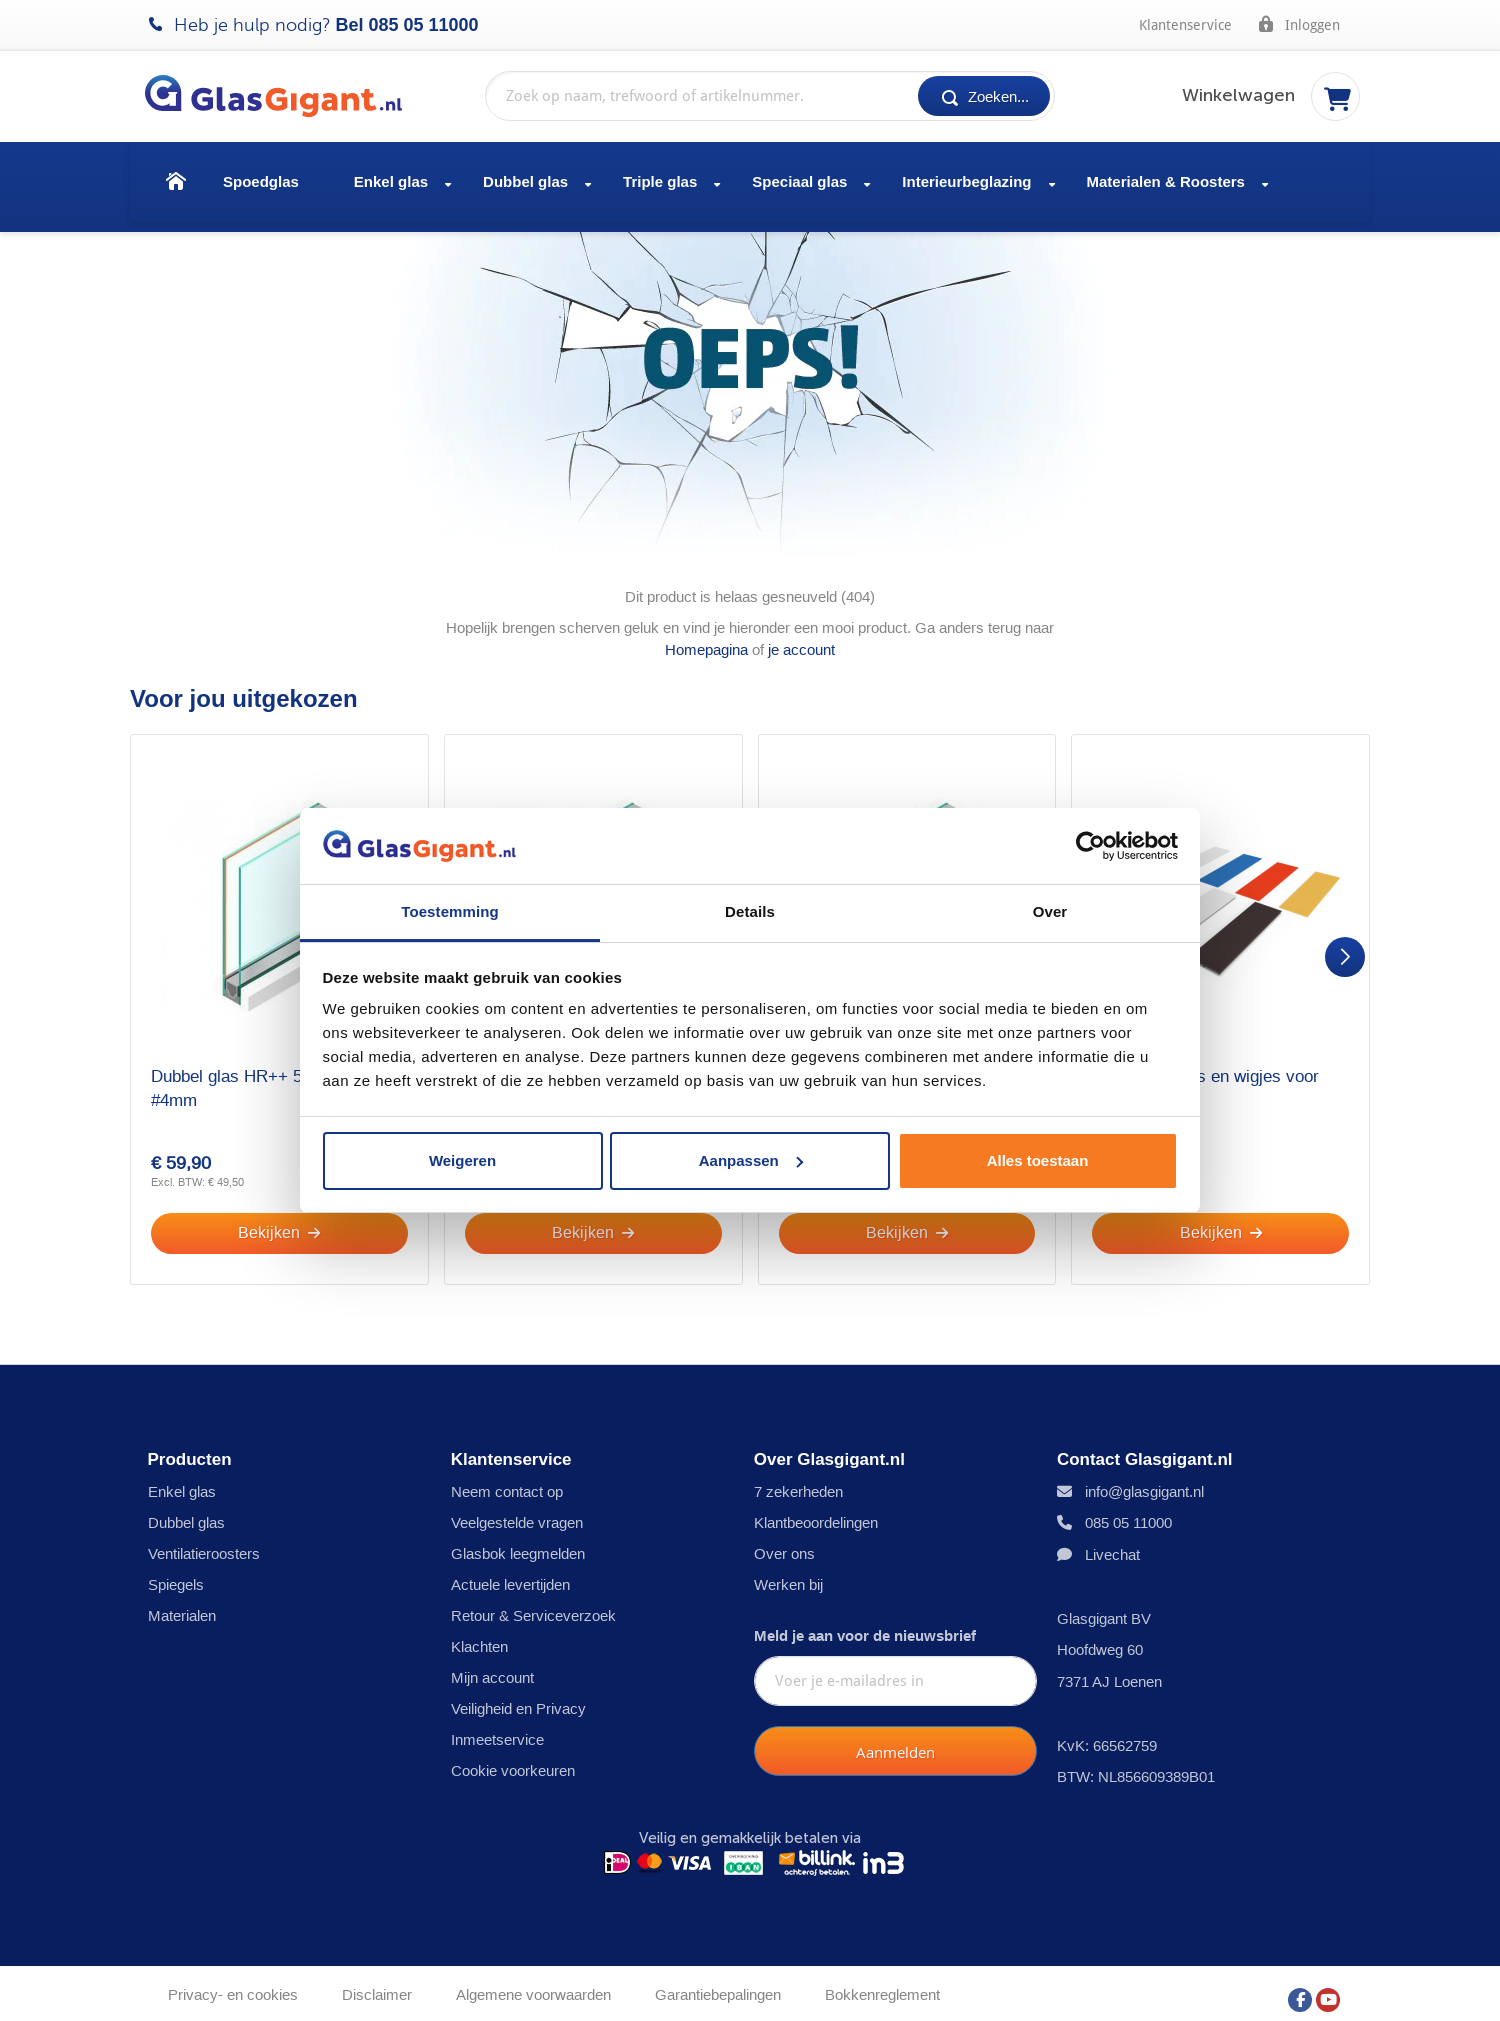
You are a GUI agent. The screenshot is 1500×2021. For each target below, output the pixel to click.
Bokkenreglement (882, 1987)
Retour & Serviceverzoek (533, 1608)
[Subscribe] (895, 1745)
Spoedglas (261, 181)
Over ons (784, 1546)
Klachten (479, 1639)
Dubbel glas (525, 181)
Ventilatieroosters (204, 1546)
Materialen (182, 1608)
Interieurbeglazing (966, 181)
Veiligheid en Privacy (518, 1701)
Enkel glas (391, 181)
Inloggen (1298, 24)
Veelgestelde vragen (517, 1515)
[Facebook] (1300, 1987)
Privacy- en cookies (233, 1987)
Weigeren (462, 1160)
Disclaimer (377, 1987)
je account (801, 639)
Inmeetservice (497, 1732)
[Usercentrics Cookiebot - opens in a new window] (1090, 846)
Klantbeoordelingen (816, 1515)
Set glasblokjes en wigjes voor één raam (1205, 1078)
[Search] (984, 96)
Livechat (1112, 1547)
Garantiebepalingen (718, 1987)
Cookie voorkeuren (513, 1763)
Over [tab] (1050, 911)
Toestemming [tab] (450, 911)
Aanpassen (751, 1160)
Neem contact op (507, 1484)
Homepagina (706, 639)
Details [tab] (750, 911)
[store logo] (283, 96)
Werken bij (788, 1577)
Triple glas (660, 181)
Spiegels (176, 1577)
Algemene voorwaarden (533, 1987)
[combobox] (770, 96)
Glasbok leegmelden (518, 1546)
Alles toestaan (1038, 1160)
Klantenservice (1185, 25)
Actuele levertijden (510, 1577)
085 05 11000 (424, 25)
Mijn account (492, 1670)
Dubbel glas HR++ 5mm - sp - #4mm (263, 1078)
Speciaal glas (799, 181)
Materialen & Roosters (1166, 181)
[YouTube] (1328, 1987)
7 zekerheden (798, 1484)
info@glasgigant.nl (1144, 1484)
